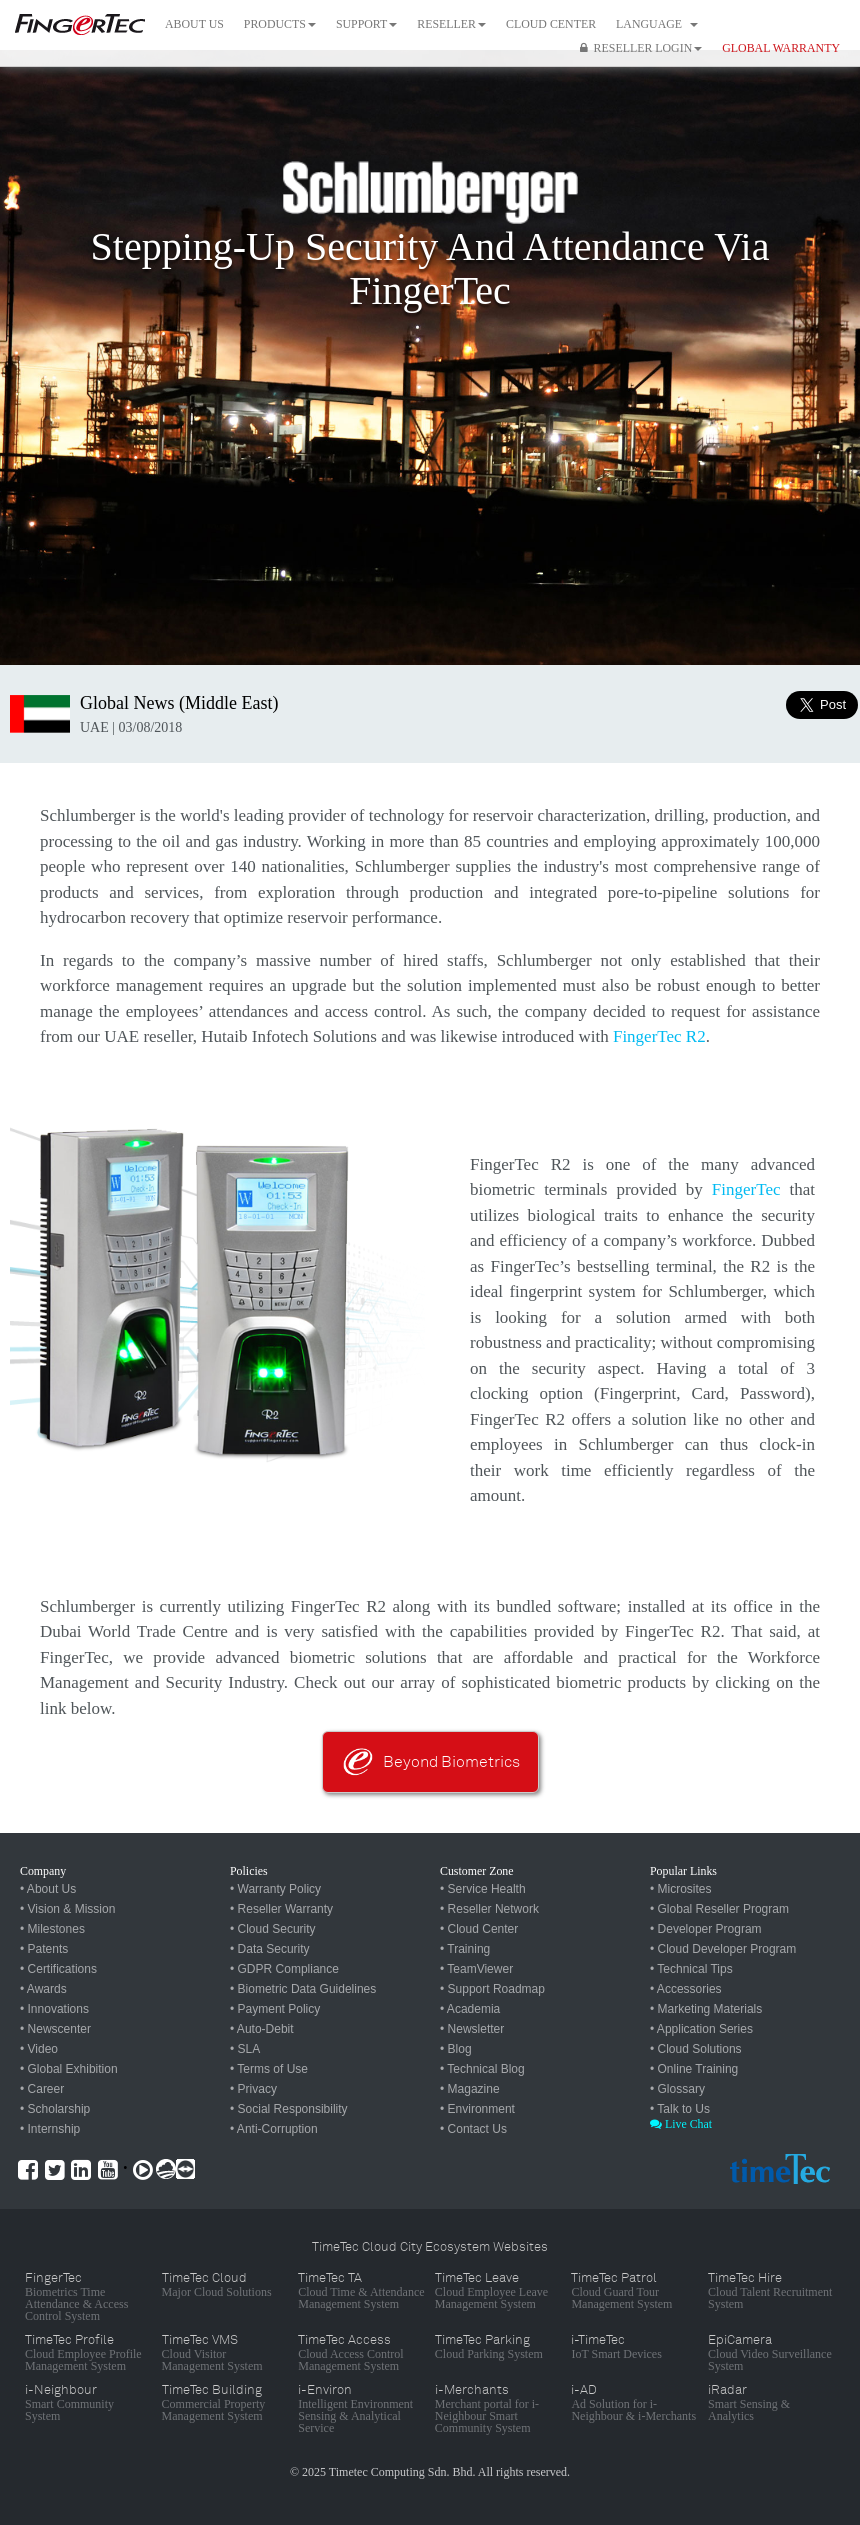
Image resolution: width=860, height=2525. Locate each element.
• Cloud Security (273, 1929)
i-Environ (325, 2390)
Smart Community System (69, 2410)
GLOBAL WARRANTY (781, 48)
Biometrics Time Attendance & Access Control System (76, 2304)
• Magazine (470, 2089)
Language (657, 24)
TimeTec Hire (745, 2278)
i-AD (584, 2390)
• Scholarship (55, 2109)
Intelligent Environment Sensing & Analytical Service (355, 2416)
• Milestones (52, 1929)
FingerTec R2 (659, 1036)
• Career (42, 2089)
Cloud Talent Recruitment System (770, 2298)
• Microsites (681, 1889)
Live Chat (681, 2124)
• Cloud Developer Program (723, 1949)
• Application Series (701, 2029)
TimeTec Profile (69, 2340)
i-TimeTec (598, 2340)
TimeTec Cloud (204, 2278)
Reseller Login (641, 48)
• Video (39, 2049)
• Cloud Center (479, 1929)
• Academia (470, 2009)
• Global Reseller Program (719, 1909)
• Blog (456, 2049)
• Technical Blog (482, 2069)
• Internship (50, 2129)
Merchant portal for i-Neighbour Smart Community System (487, 2416)
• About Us (48, 1889)
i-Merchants (472, 2390)
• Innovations (54, 2009)
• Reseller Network (489, 1909)
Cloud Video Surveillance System (770, 2360)
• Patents (44, 1949)
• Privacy (253, 2089)
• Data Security (270, 1949)
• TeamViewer (476, 1969)
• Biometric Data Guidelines (303, 1989)
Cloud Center (551, 24)
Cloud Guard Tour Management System (621, 2298)
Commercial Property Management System (214, 2410)
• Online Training (694, 2069)
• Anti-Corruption (274, 2129)
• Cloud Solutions (696, 2049)
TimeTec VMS (200, 2340)
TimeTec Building (212, 2390)
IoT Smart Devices (616, 2354)
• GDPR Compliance (284, 1969)
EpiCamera (740, 2340)
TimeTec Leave (477, 2278)
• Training (465, 1949)
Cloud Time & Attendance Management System (361, 2298)
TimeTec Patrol (614, 2278)
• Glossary (677, 2089)
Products (280, 24)
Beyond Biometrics (451, 1762)
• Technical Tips (691, 1969)
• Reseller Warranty (281, 1909)
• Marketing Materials (706, 2009)
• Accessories (686, 1989)
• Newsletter (472, 2029)
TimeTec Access (344, 2340)
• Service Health (483, 1889)
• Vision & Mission (67, 1909)
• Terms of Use (269, 2069)
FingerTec (746, 1189)
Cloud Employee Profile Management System (83, 2360)
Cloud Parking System (489, 2354)
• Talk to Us (680, 2109)
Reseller (451, 24)
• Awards (43, 1989)
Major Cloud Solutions (217, 2292)
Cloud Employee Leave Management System (491, 2298)
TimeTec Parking (482, 2340)
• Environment (477, 2109)
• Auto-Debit (262, 2029)
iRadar (727, 2390)
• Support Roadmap (492, 1989)
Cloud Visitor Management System (212, 2360)
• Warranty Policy (275, 1889)
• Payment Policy (275, 2009)
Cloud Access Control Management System (350, 2360)
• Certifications (58, 1969)
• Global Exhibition (69, 2069)
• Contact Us (473, 2129)
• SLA (245, 2049)
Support (366, 24)
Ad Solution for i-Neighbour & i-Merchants (633, 2410)
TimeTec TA (330, 2278)
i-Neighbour (61, 2390)
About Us (194, 24)
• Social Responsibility (289, 2109)
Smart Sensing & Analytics (749, 2410)
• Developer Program (706, 1929)
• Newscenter (55, 2029)
